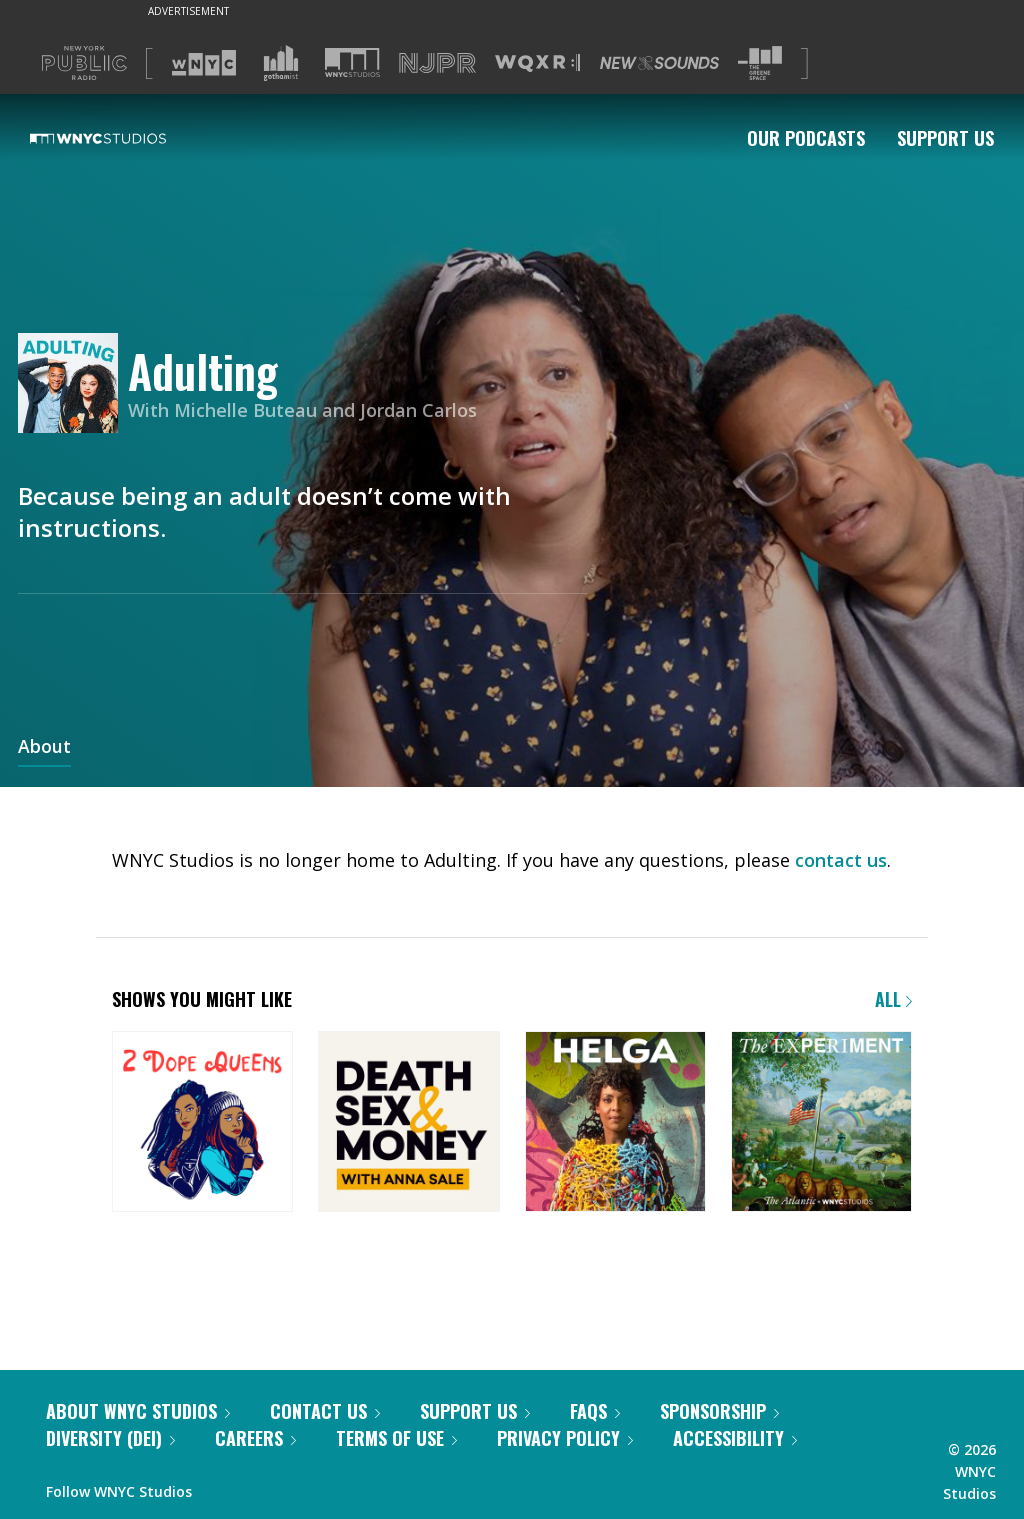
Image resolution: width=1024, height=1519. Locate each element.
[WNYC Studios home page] (123, 138)
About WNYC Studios (138, 1411)
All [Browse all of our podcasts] (893, 999)
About (44, 748)
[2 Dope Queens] (202, 1123)
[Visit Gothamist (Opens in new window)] (281, 63)
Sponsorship (719, 1411)
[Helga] (615, 1123)
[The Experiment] (821, 1123)
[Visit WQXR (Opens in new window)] (537, 63)
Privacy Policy (565, 1438)
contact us (841, 860)
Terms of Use (396, 1438)
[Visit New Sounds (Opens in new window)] (659, 63)
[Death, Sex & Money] (408, 1123)
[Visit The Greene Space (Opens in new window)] (760, 63)
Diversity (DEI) (110, 1438)
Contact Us (325, 1411)
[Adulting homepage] (73, 384)
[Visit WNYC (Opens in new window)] (204, 63)
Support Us (945, 138)
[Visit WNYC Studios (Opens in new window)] (352, 62)
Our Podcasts (806, 138)
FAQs (595, 1411)
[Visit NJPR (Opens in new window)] (437, 63)
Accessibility (735, 1438)
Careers (255, 1438)
